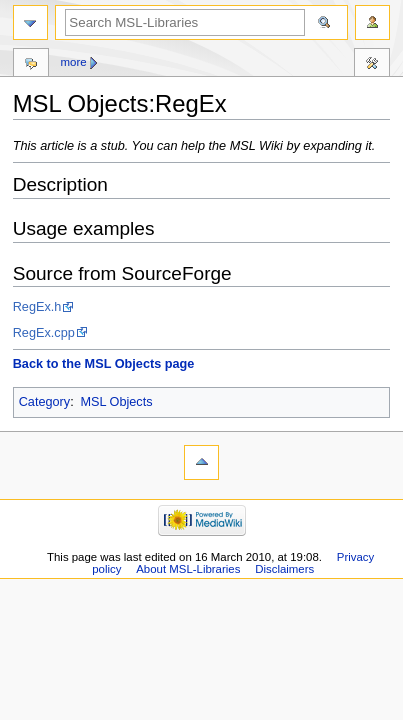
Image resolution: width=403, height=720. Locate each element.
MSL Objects (116, 402)
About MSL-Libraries (188, 569)
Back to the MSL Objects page (104, 364)
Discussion (31, 65)
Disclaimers (284, 569)
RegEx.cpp (44, 333)
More (73, 62)
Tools (372, 65)
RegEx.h (37, 307)
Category (44, 402)
